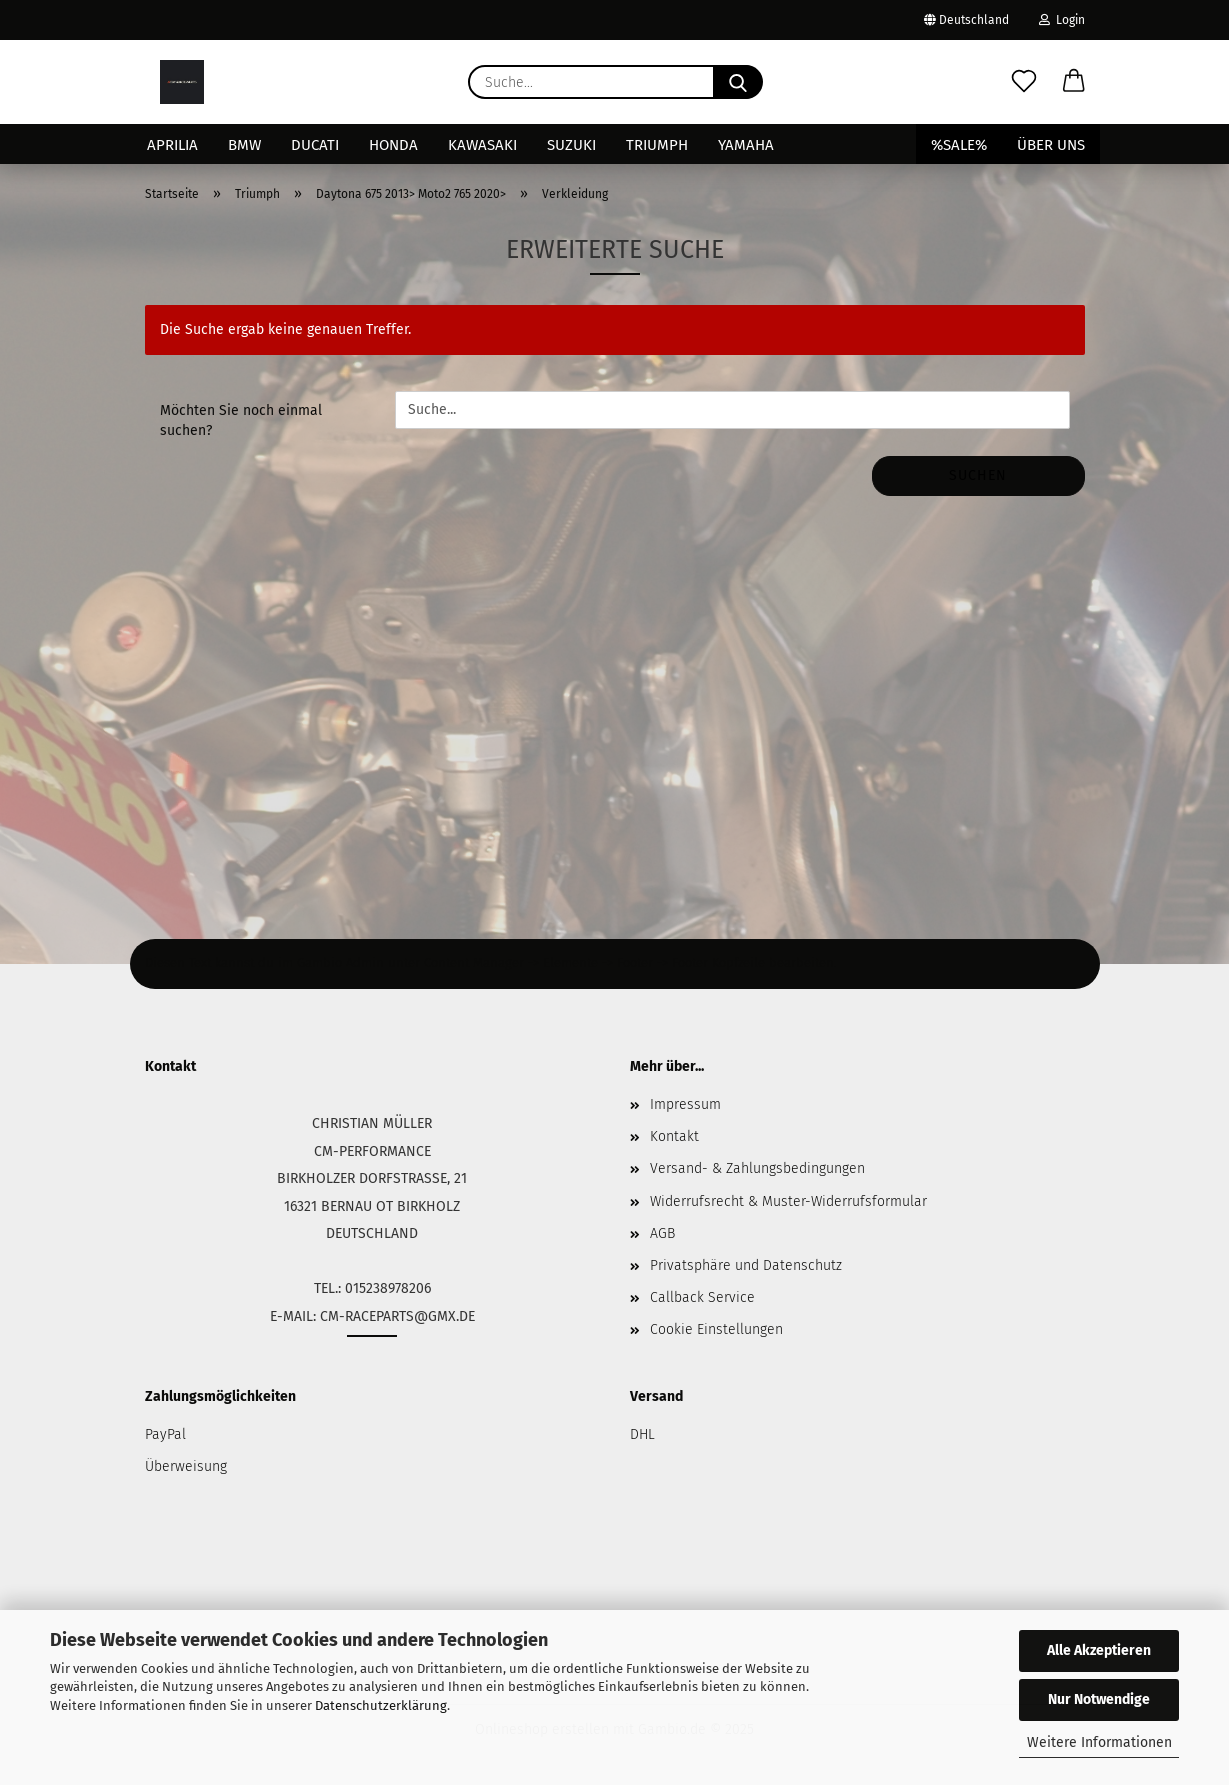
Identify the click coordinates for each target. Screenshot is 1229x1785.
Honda (393, 145)
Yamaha (746, 145)
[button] (1074, 82)
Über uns (1051, 145)
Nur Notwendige (1099, 1699)
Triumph (657, 145)
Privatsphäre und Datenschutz (746, 1265)
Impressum (685, 1104)
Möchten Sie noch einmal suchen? (241, 420)
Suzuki (571, 145)
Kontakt (674, 1136)
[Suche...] (738, 82)
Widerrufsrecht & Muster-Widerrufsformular (788, 1201)
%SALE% (959, 145)
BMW (244, 145)
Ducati (315, 145)
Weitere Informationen (1099, 1742)
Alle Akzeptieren (1099, 1650)
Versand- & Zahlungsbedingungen (757, 1168)
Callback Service (702, 1297)
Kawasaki (482, 145)
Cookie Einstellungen (716, 1329)
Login (1062, 20)
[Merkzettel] (1024, 82)
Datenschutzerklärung (381, 1705)
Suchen (978, 475)
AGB (662, 1233)
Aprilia (172, 145)
